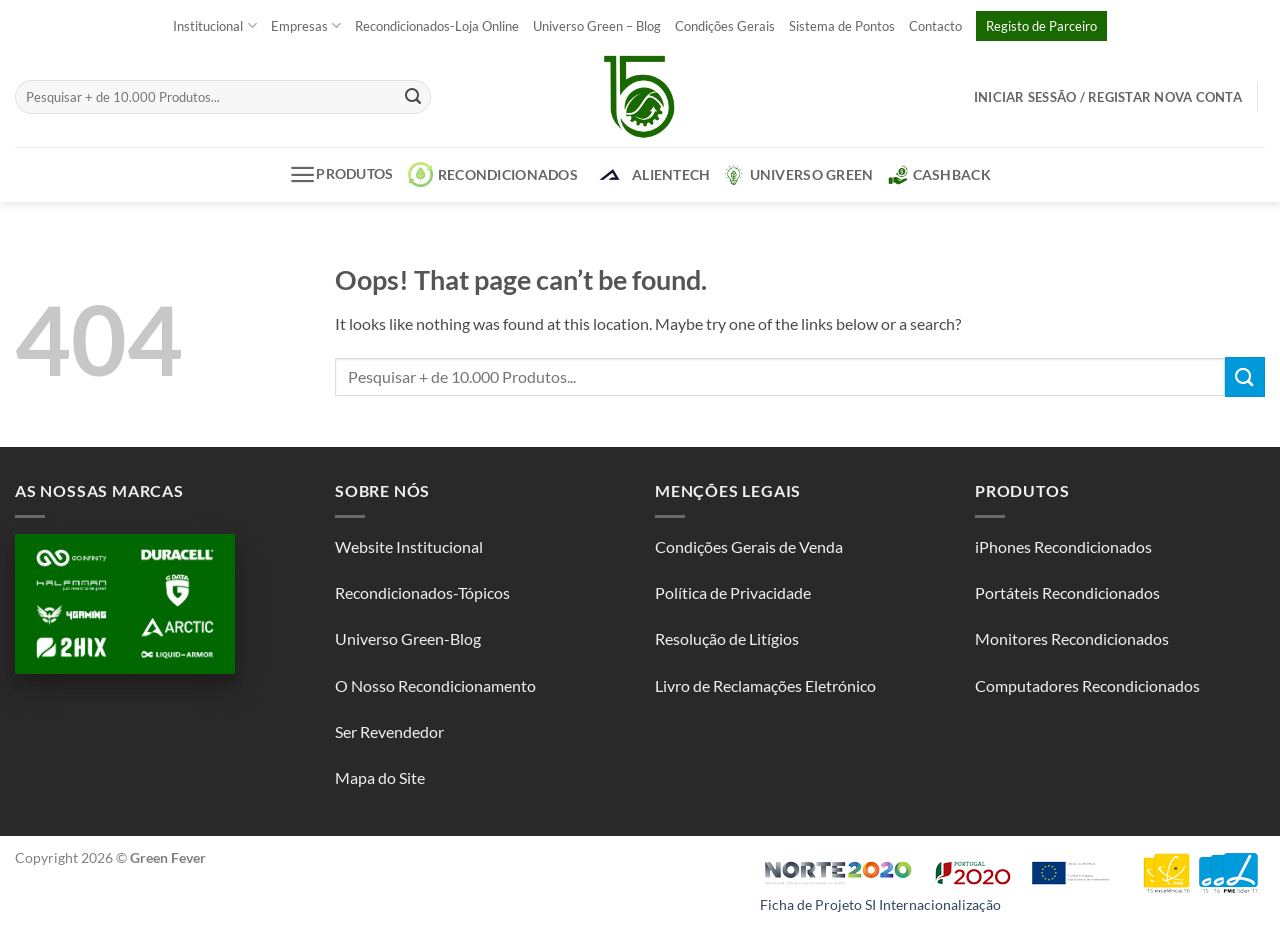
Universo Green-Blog (408, 638)
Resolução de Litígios (727, 638)
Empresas (306, 25)
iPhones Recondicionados (1063, 546)
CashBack (939, 175)
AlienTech (651, 174)
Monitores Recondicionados (1072, 638)
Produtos (341, 174)
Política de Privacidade (733, 592)
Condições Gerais (725, 26)
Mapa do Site (380, 777)
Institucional (214, 25)
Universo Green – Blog (597, 26)
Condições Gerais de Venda (749, 546)
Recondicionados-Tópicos (422, 592)
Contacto (935, 26)
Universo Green (799, 175)
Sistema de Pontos (842, 26)
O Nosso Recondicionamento (435, 685)
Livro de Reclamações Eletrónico (765, 685)
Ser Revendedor (389, 731)
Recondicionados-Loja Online (437, 26)
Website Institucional (409, 546)
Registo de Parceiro (1041, 26)
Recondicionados (493, 174)
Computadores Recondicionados (1087, 685)
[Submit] (413, 97)
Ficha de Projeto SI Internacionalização (880, 904)
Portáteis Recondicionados (1067, 592)
